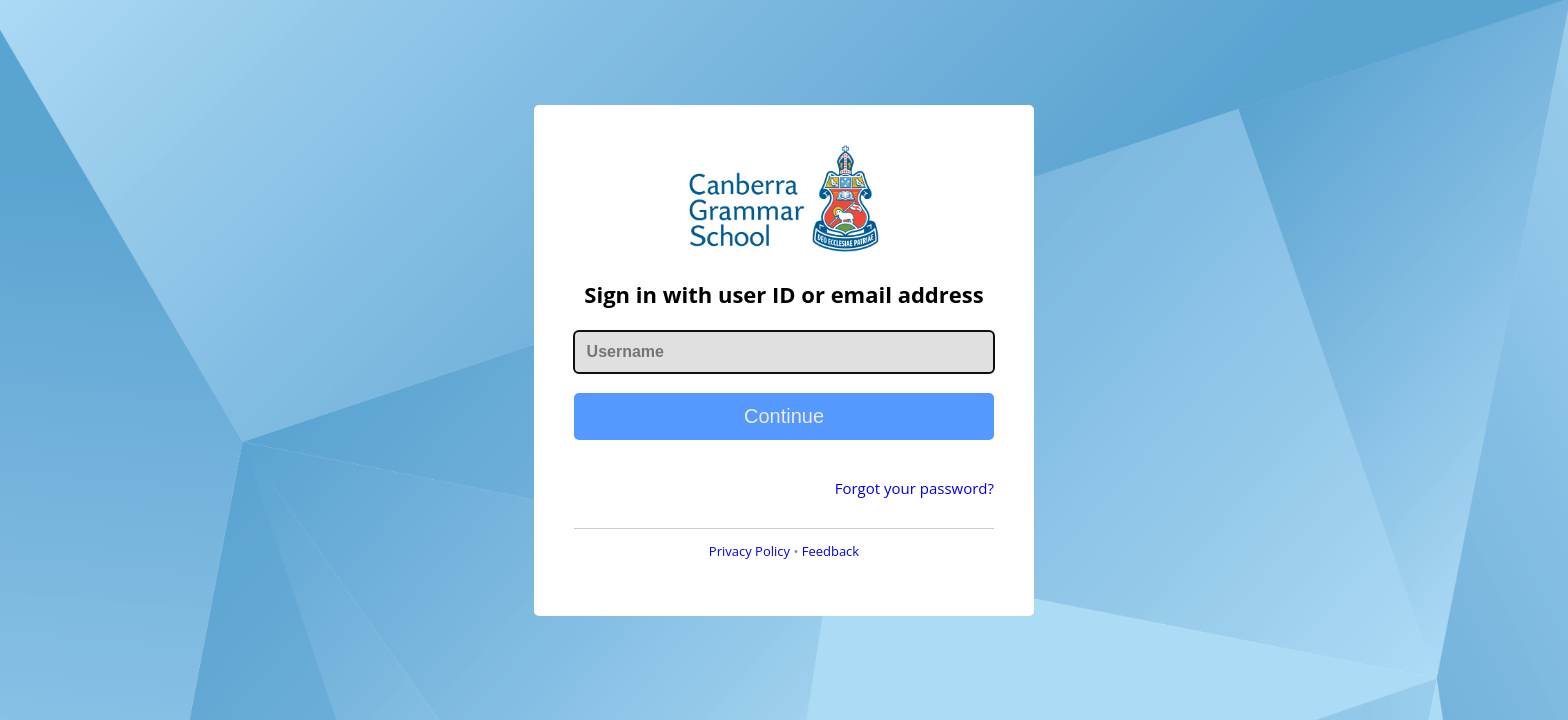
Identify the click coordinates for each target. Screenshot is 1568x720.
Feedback (831, 551)
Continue (784, 416)
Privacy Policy (749, 551)
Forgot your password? (914, 488)
